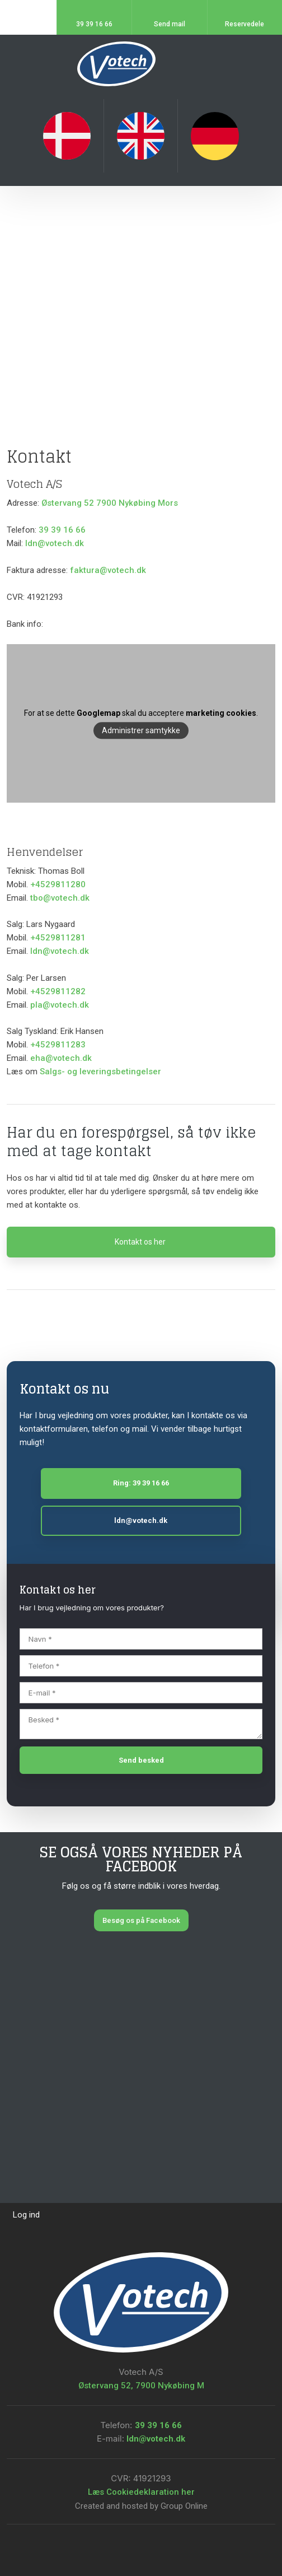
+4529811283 (58, 1045)
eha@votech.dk (61, 1058)
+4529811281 (58, 938)
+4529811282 (58, 991)
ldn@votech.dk (54, 543)
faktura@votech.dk (108, 570)
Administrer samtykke (141, 730)
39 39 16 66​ (158, 2425)
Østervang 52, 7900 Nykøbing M (141, 2386)
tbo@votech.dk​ (60, 898)
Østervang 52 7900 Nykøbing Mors (109, 503)
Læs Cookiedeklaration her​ (141, 2492)
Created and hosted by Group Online (141, 2506)
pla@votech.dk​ (59, 1005)
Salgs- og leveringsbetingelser (100, 1071)
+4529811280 (58, 884)
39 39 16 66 (62, 530)
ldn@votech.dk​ (59, 951)
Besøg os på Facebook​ (141, 1920)
